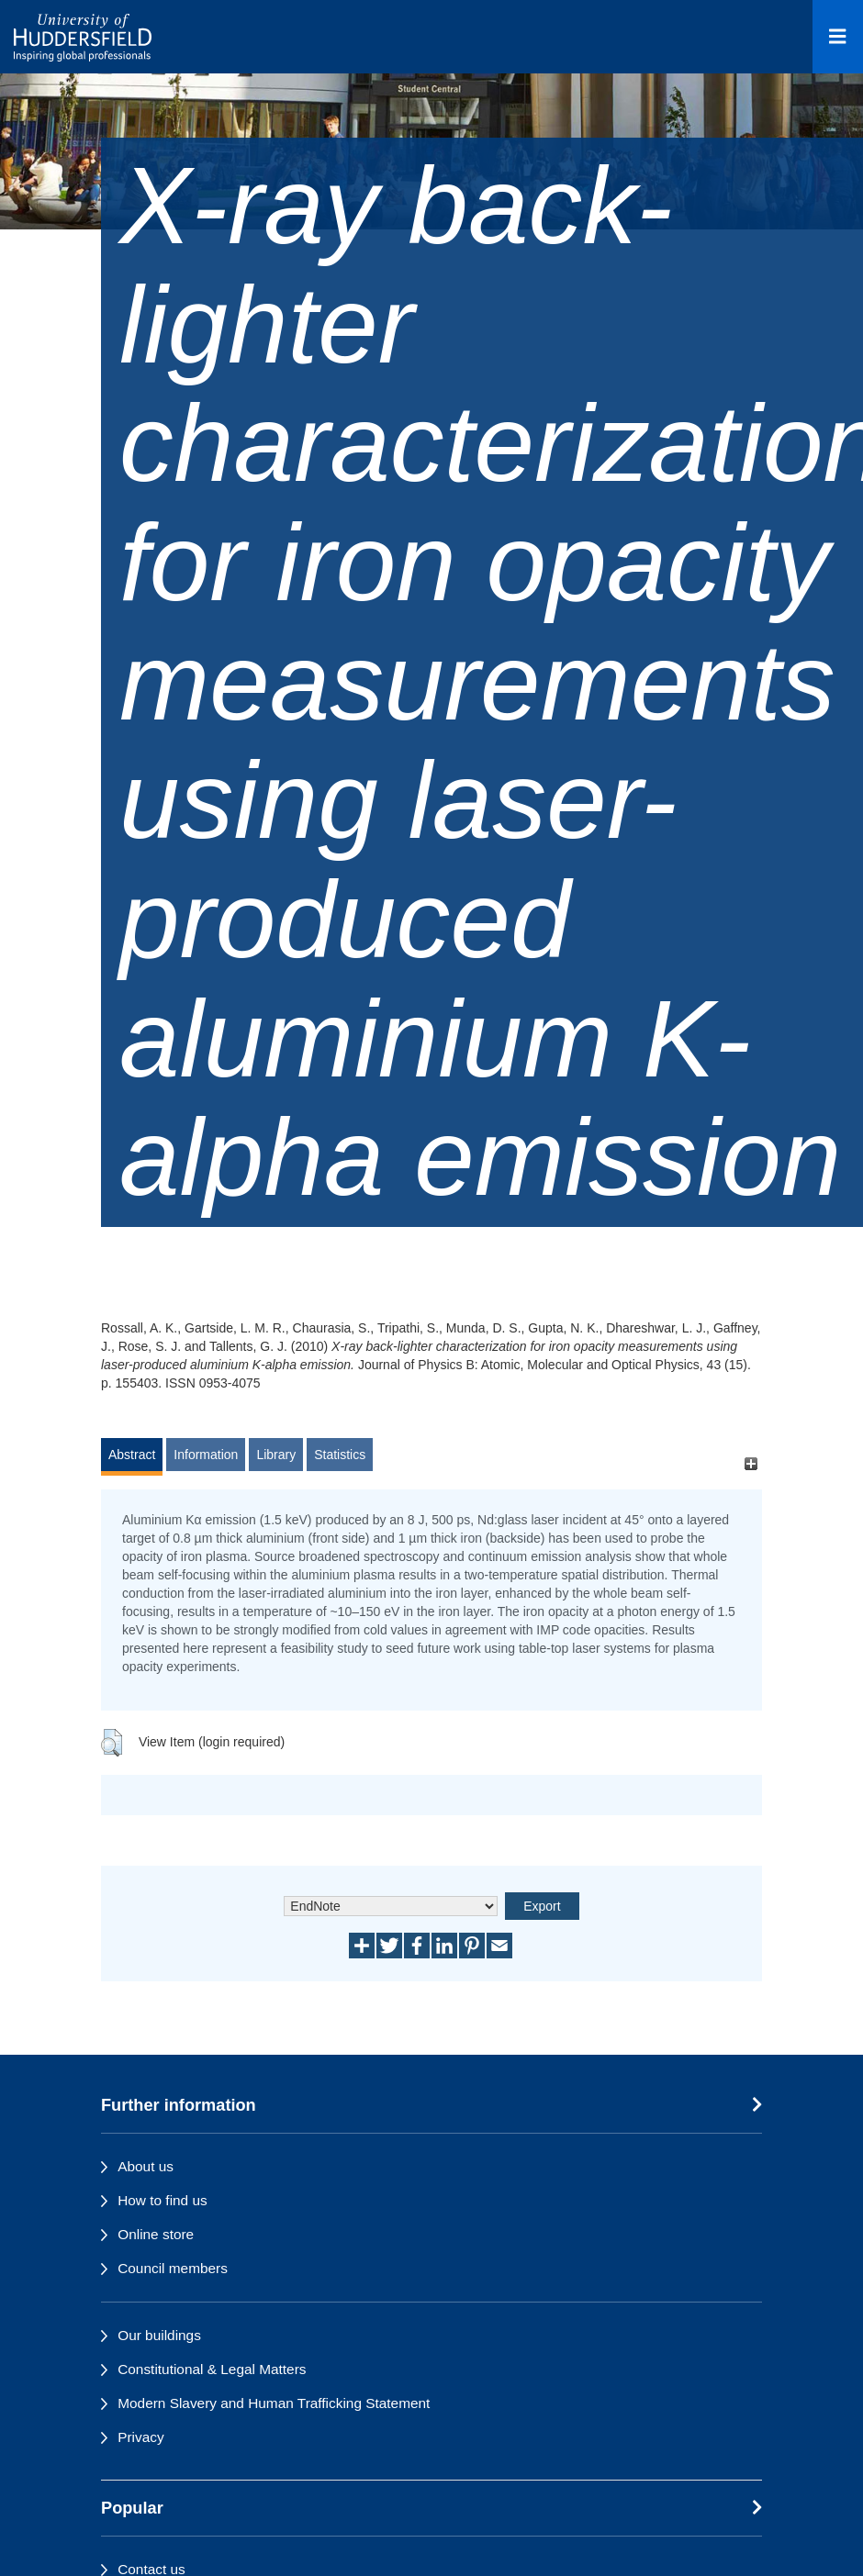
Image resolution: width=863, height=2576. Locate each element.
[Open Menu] (838, 36)
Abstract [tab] (131, 1454)
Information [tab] (206, 1454)
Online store (156, 2234)
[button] (111, 1742)
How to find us (162, 2200)
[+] (750, 1463)
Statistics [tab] (339, 1454)
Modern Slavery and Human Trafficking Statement (274, 2403)
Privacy (140, 2437)
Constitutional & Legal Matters (212, 2369)
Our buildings (159, 2335)
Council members (173, 2268)
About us (146, 2166)
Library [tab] (276, 1454)
